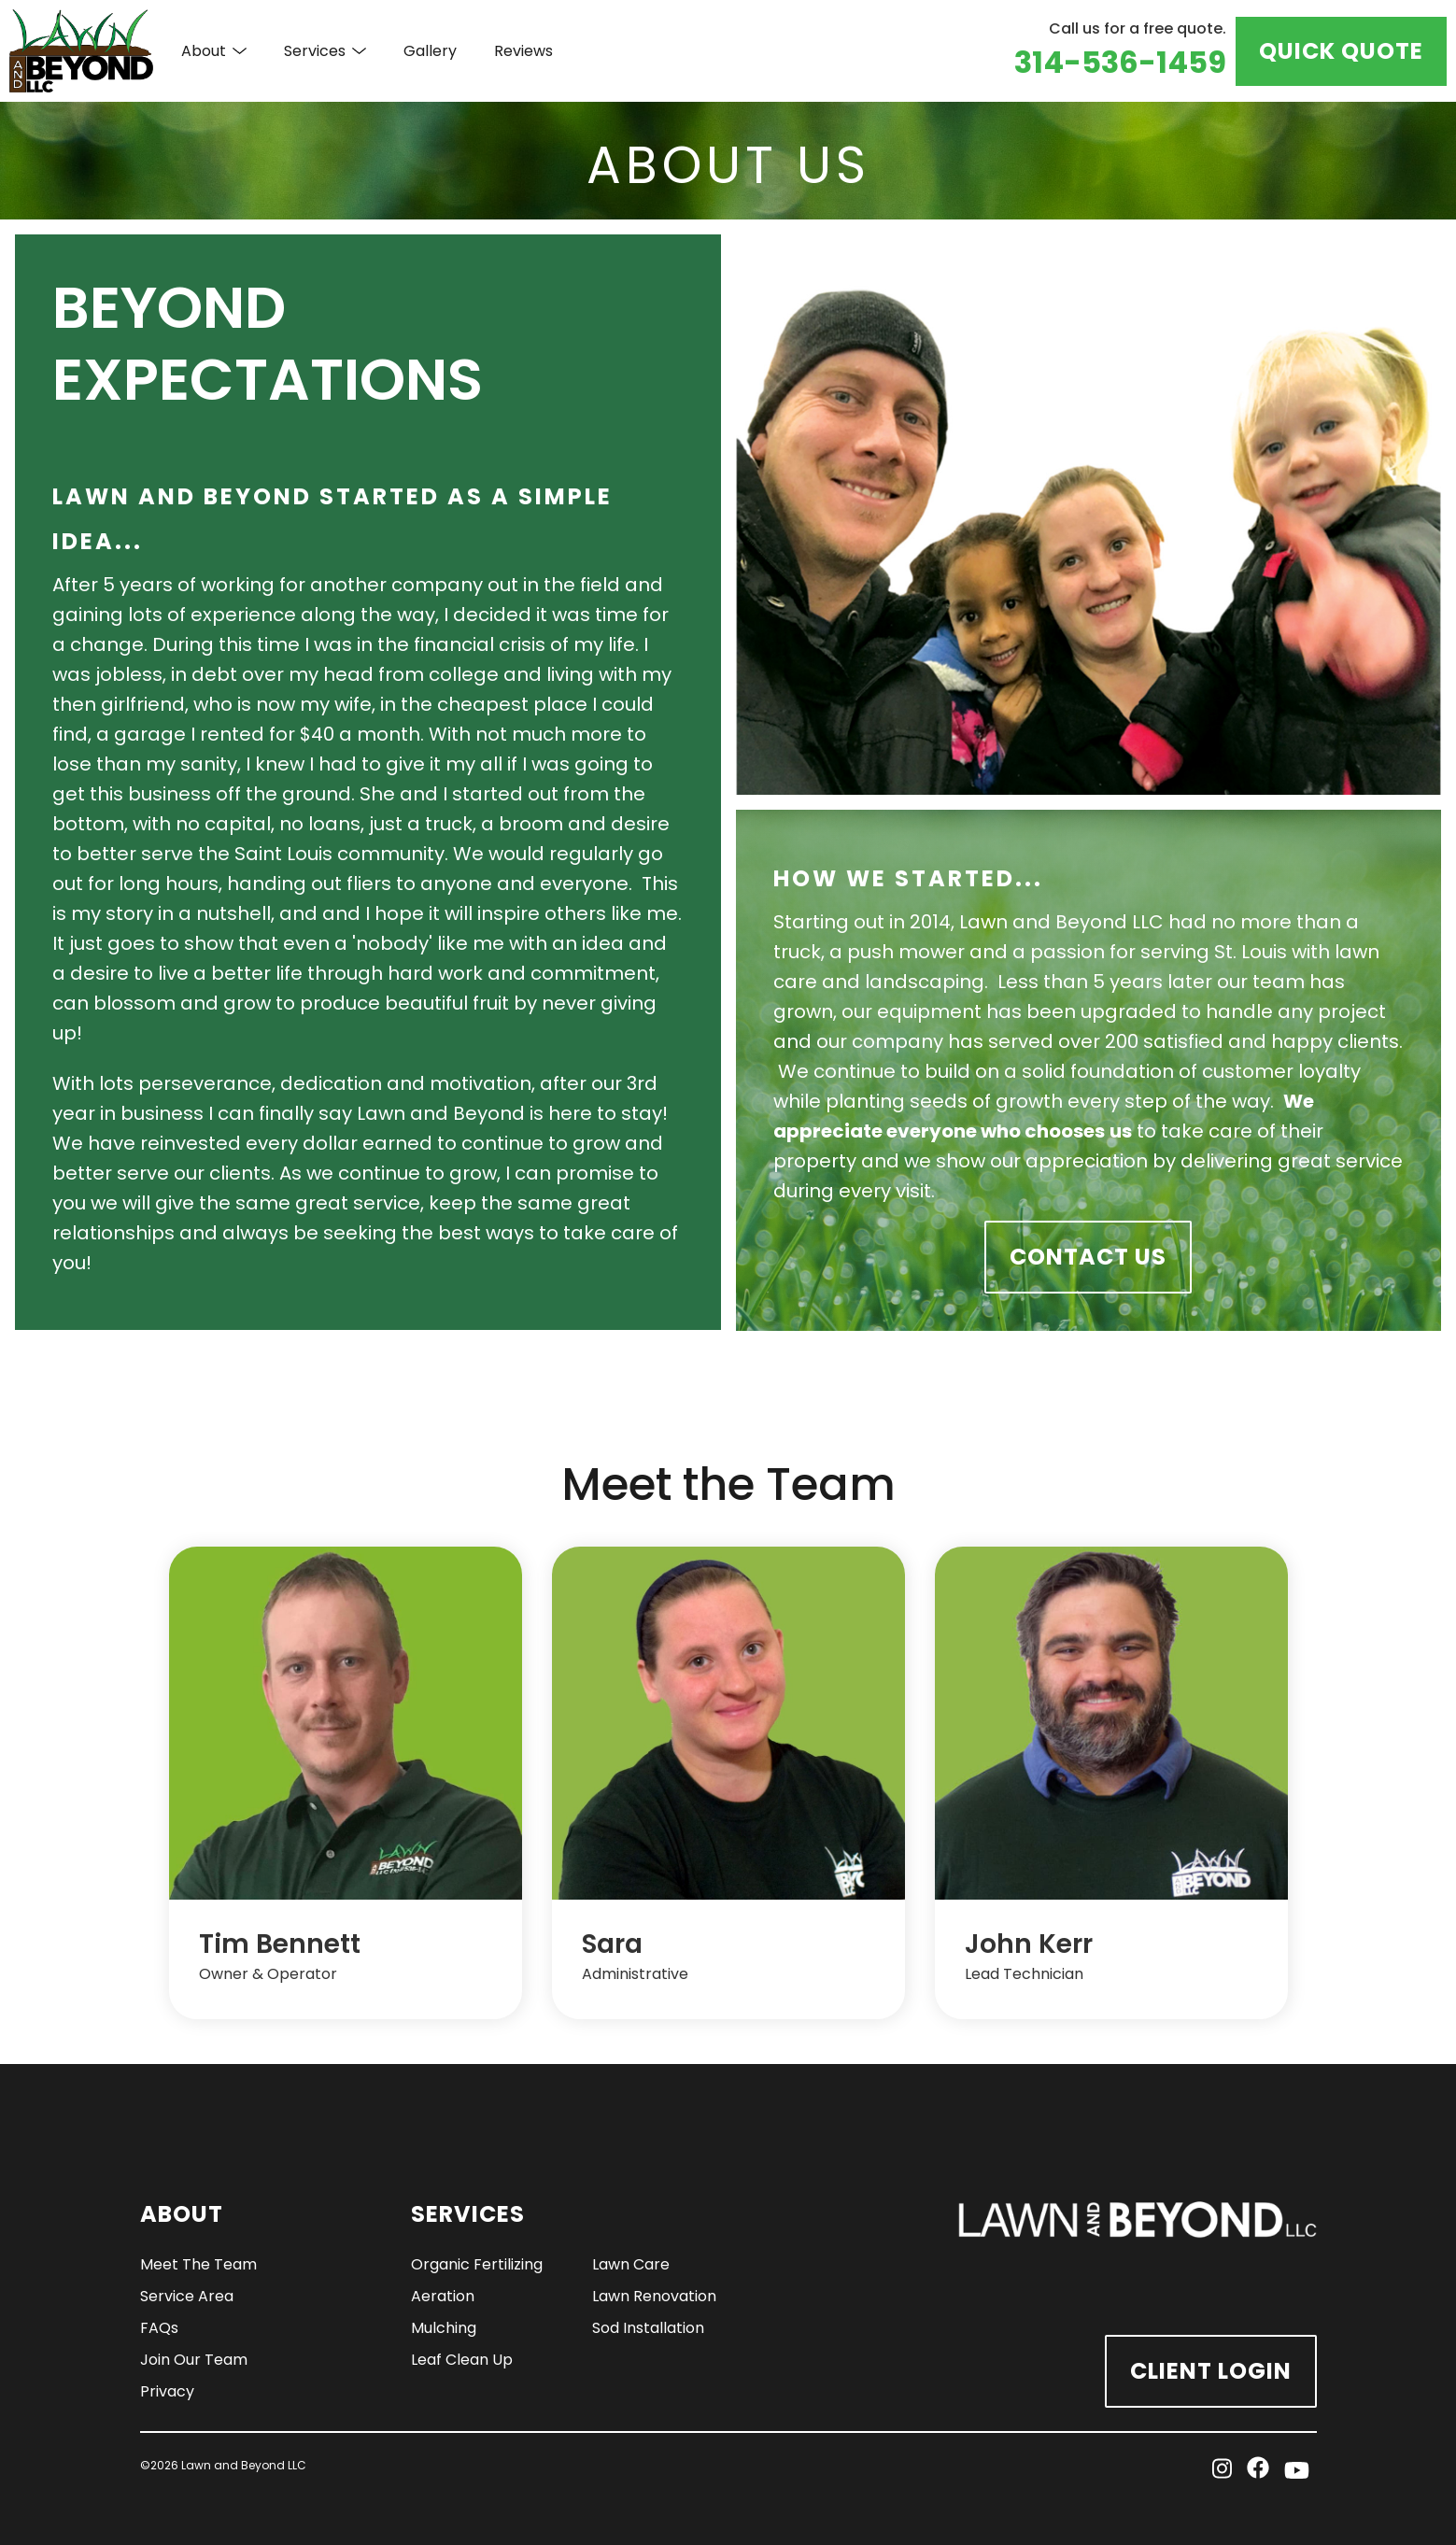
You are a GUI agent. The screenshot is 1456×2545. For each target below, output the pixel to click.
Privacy (167, 2391)
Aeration (442, 2296)
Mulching (443, 2328)
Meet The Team (198, 2264)
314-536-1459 (1120, 62)
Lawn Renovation (654, 2296)
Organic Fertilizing (477, 2264)
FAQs (159, 2328)
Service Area (186, 2296)
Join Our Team (193, 2359)
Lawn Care (631, 2264)
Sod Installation (648, 2328)
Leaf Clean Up (462, 2359)
